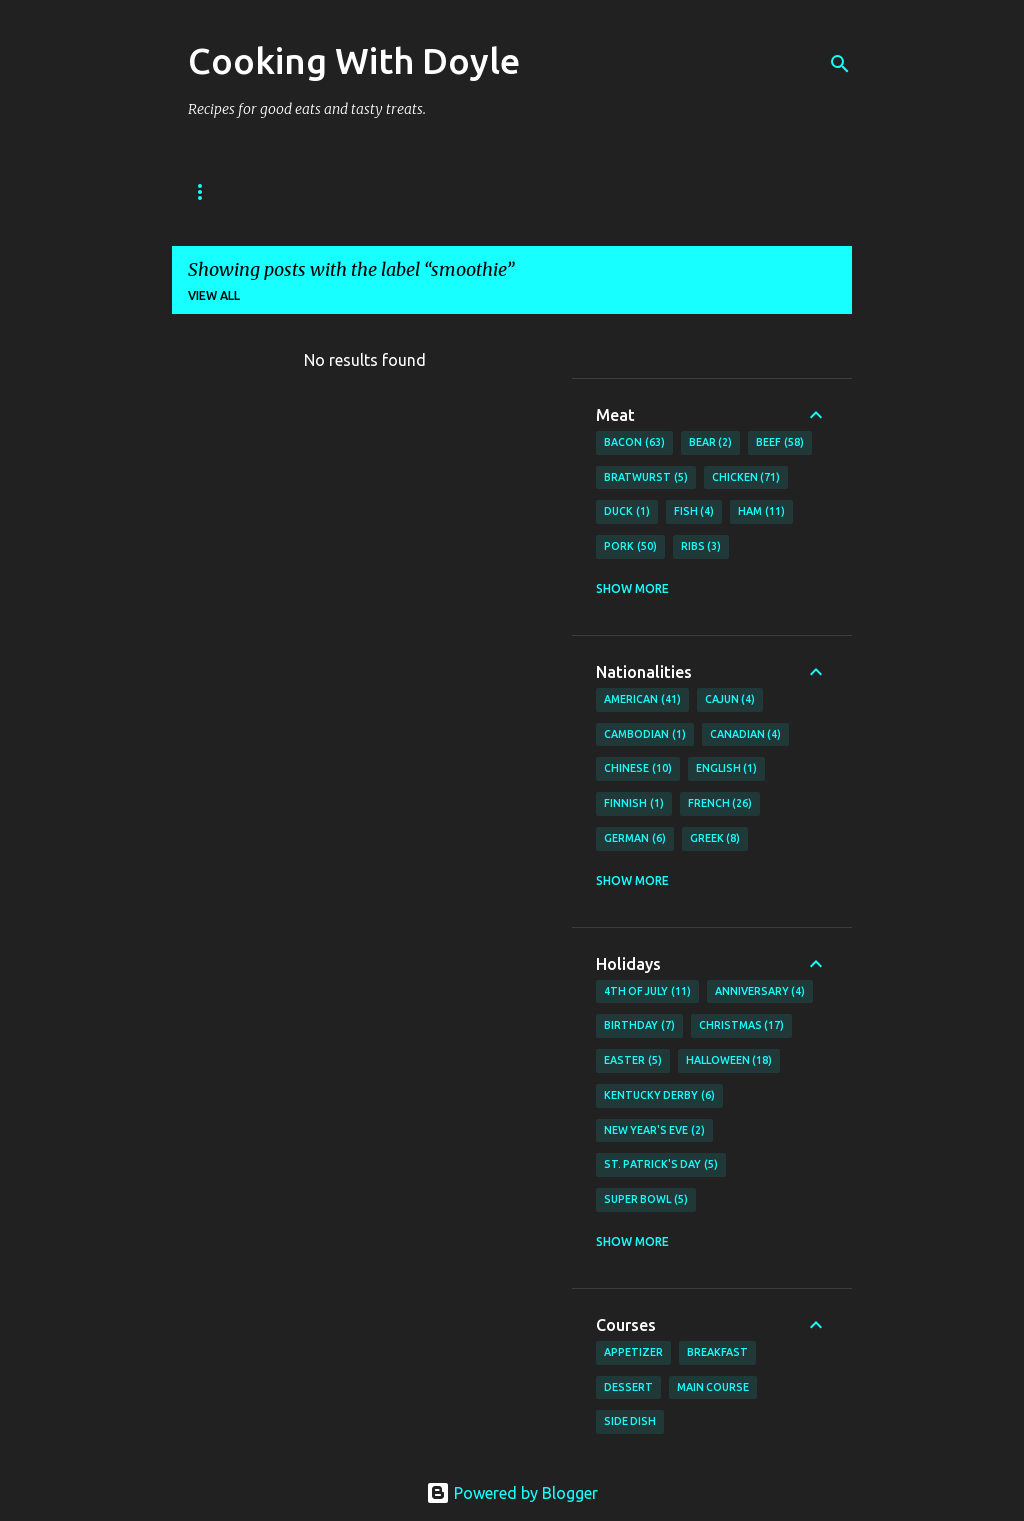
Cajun (730, 700)
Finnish (634, 804)
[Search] (840, 64)
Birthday (639, 1026)
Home (207, 191)
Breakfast (717, 1352)
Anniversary (760, 992)
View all (214, 295)
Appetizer (633, 1352)
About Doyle (314, 191)
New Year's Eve (654, 1131)
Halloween (729, 1061)
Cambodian (645, 735)
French (720, 804)
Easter (633, 1061)
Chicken (746, 478)
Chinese (638, 769)
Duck (627, 512)
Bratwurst (646, 478)
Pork (630, 547)
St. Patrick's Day (661, 1165)
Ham (761, 512)
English (727, 769)
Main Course (713, 1387)
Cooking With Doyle (354, 60)
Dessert (628, 1387)
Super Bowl (646, 1200)
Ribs (701, 547)
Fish (694, 512)
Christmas (742, 1026)
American (642, 700)
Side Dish (630, 1421)
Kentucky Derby (659, 1096)
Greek (715, 839)
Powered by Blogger (512, 1493)
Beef (780, 443)
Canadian (746, 735)
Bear (711, 443)
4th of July (647, 992)
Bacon (634, 443)
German (635, 839)
